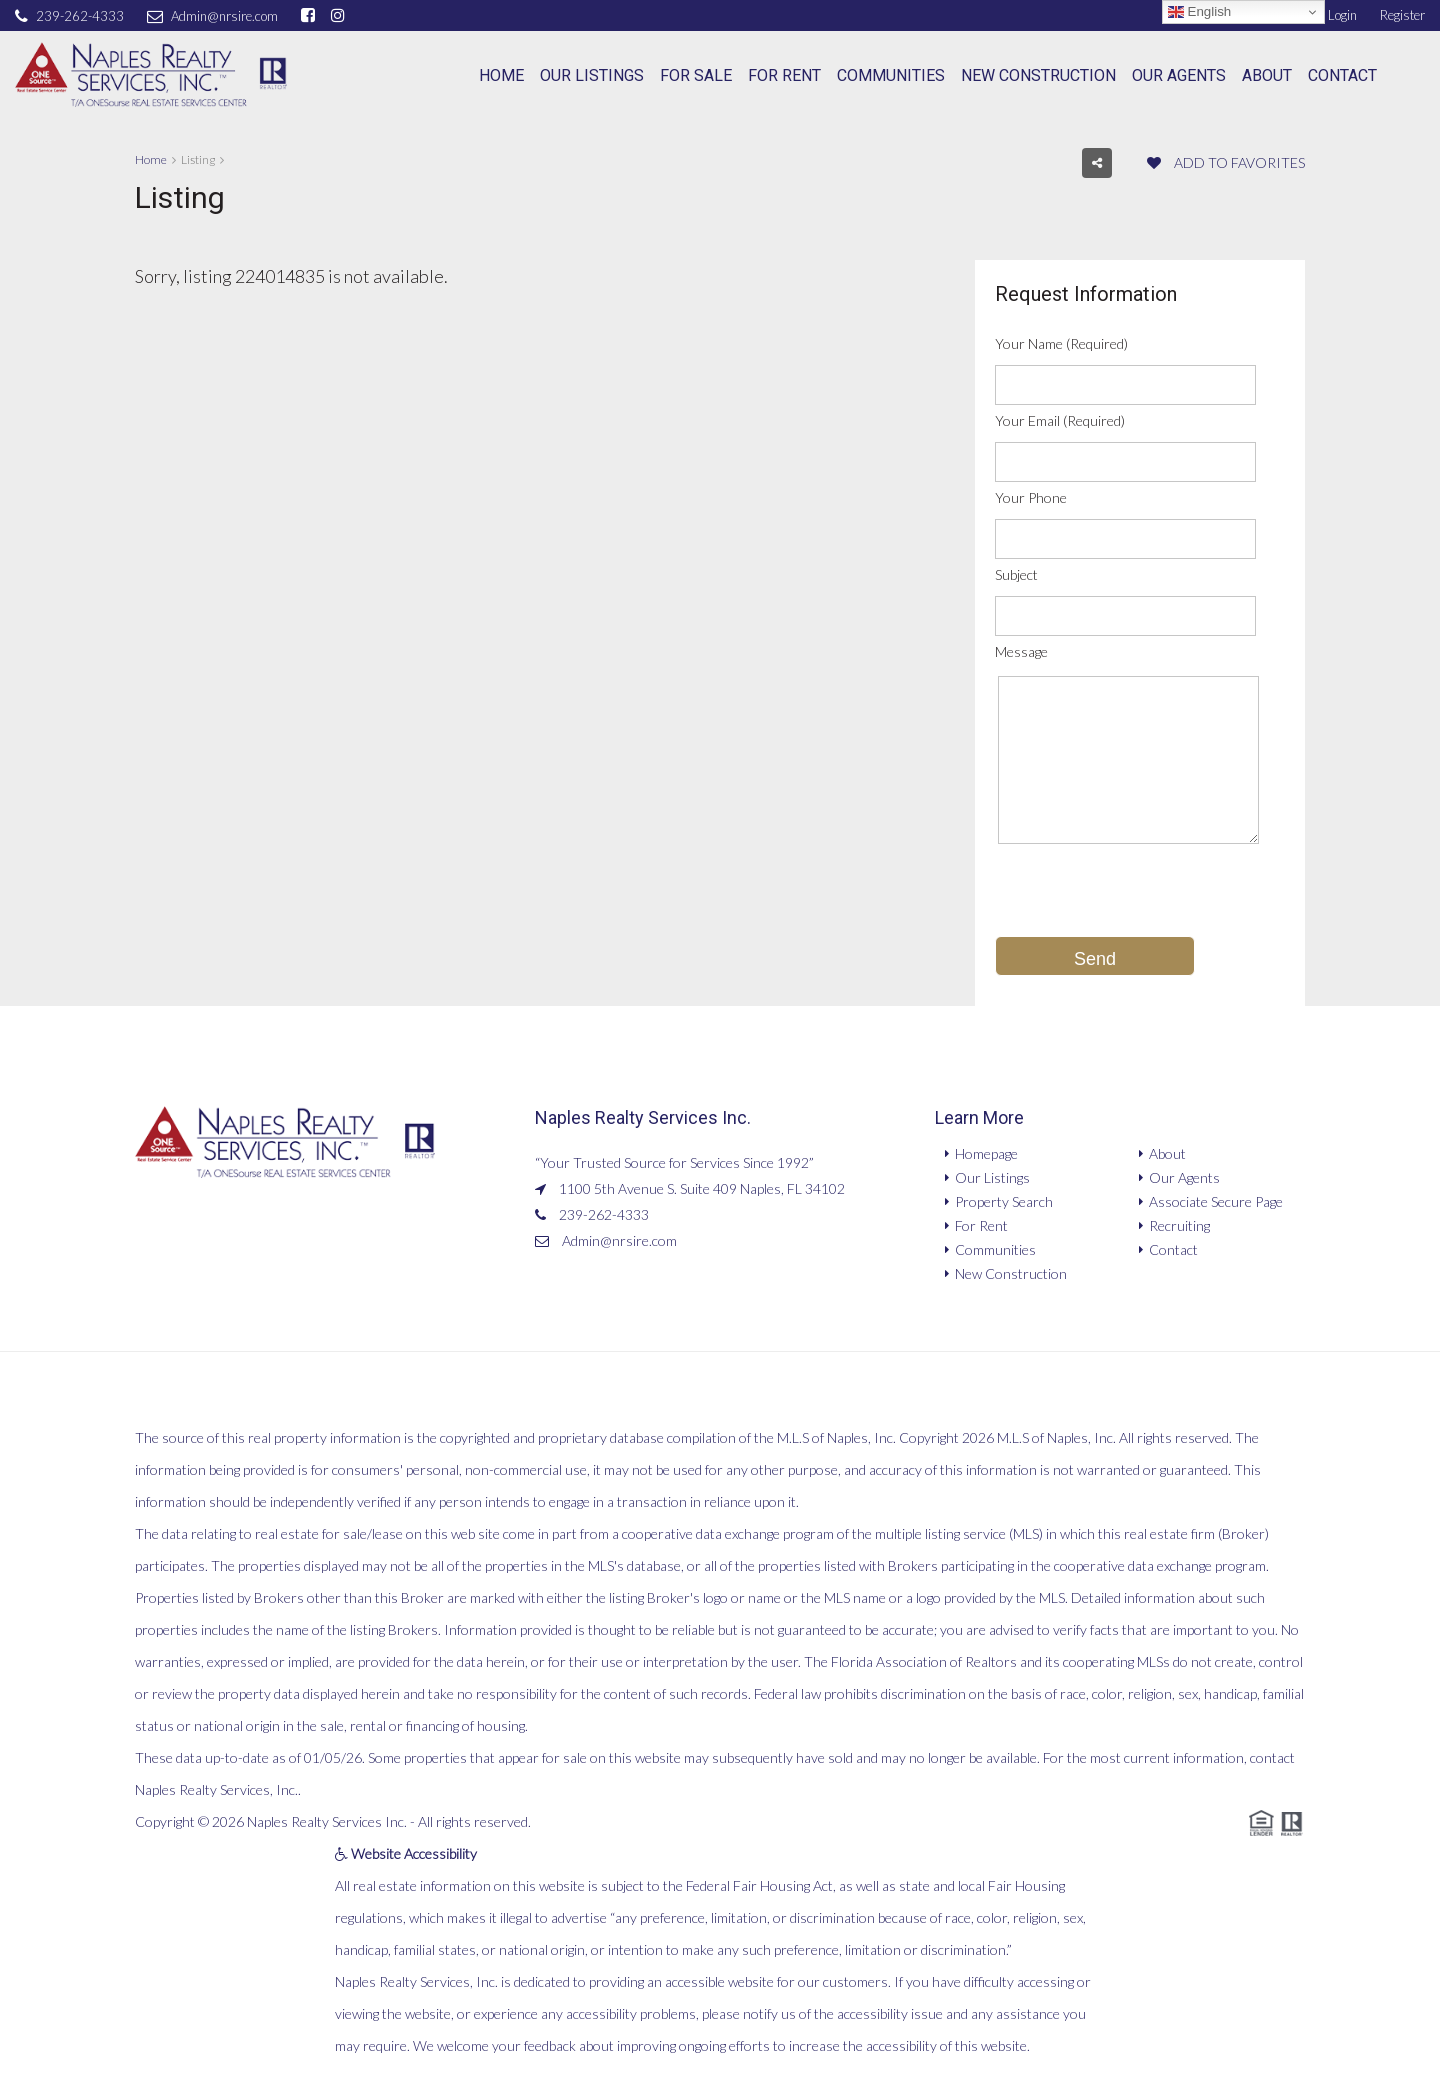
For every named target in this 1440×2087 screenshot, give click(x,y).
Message (1021, 651)
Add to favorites (1226, 162)
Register (1402, 15)
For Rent (784, 75)
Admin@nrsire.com (619, 1240)
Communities (891, 75)
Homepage (986, 1153)
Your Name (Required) (1061, 343)
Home (501, 75)
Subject (1016, 574)
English (1199, 12)
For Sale (696, 75)
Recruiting (1179, 1225)
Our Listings (592, 75)
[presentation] (1147, 897)
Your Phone (1031, 497)
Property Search (1004, 1201)
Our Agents (1179, 75)
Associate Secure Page (1216, 1201)
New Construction (1038, 75)
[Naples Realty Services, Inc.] (151, 76)
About (1267, 75)
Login (1331, 15)
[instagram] (340, 14)
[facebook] (310, 14)
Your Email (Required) (1060, 420)
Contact (1342, 75)
